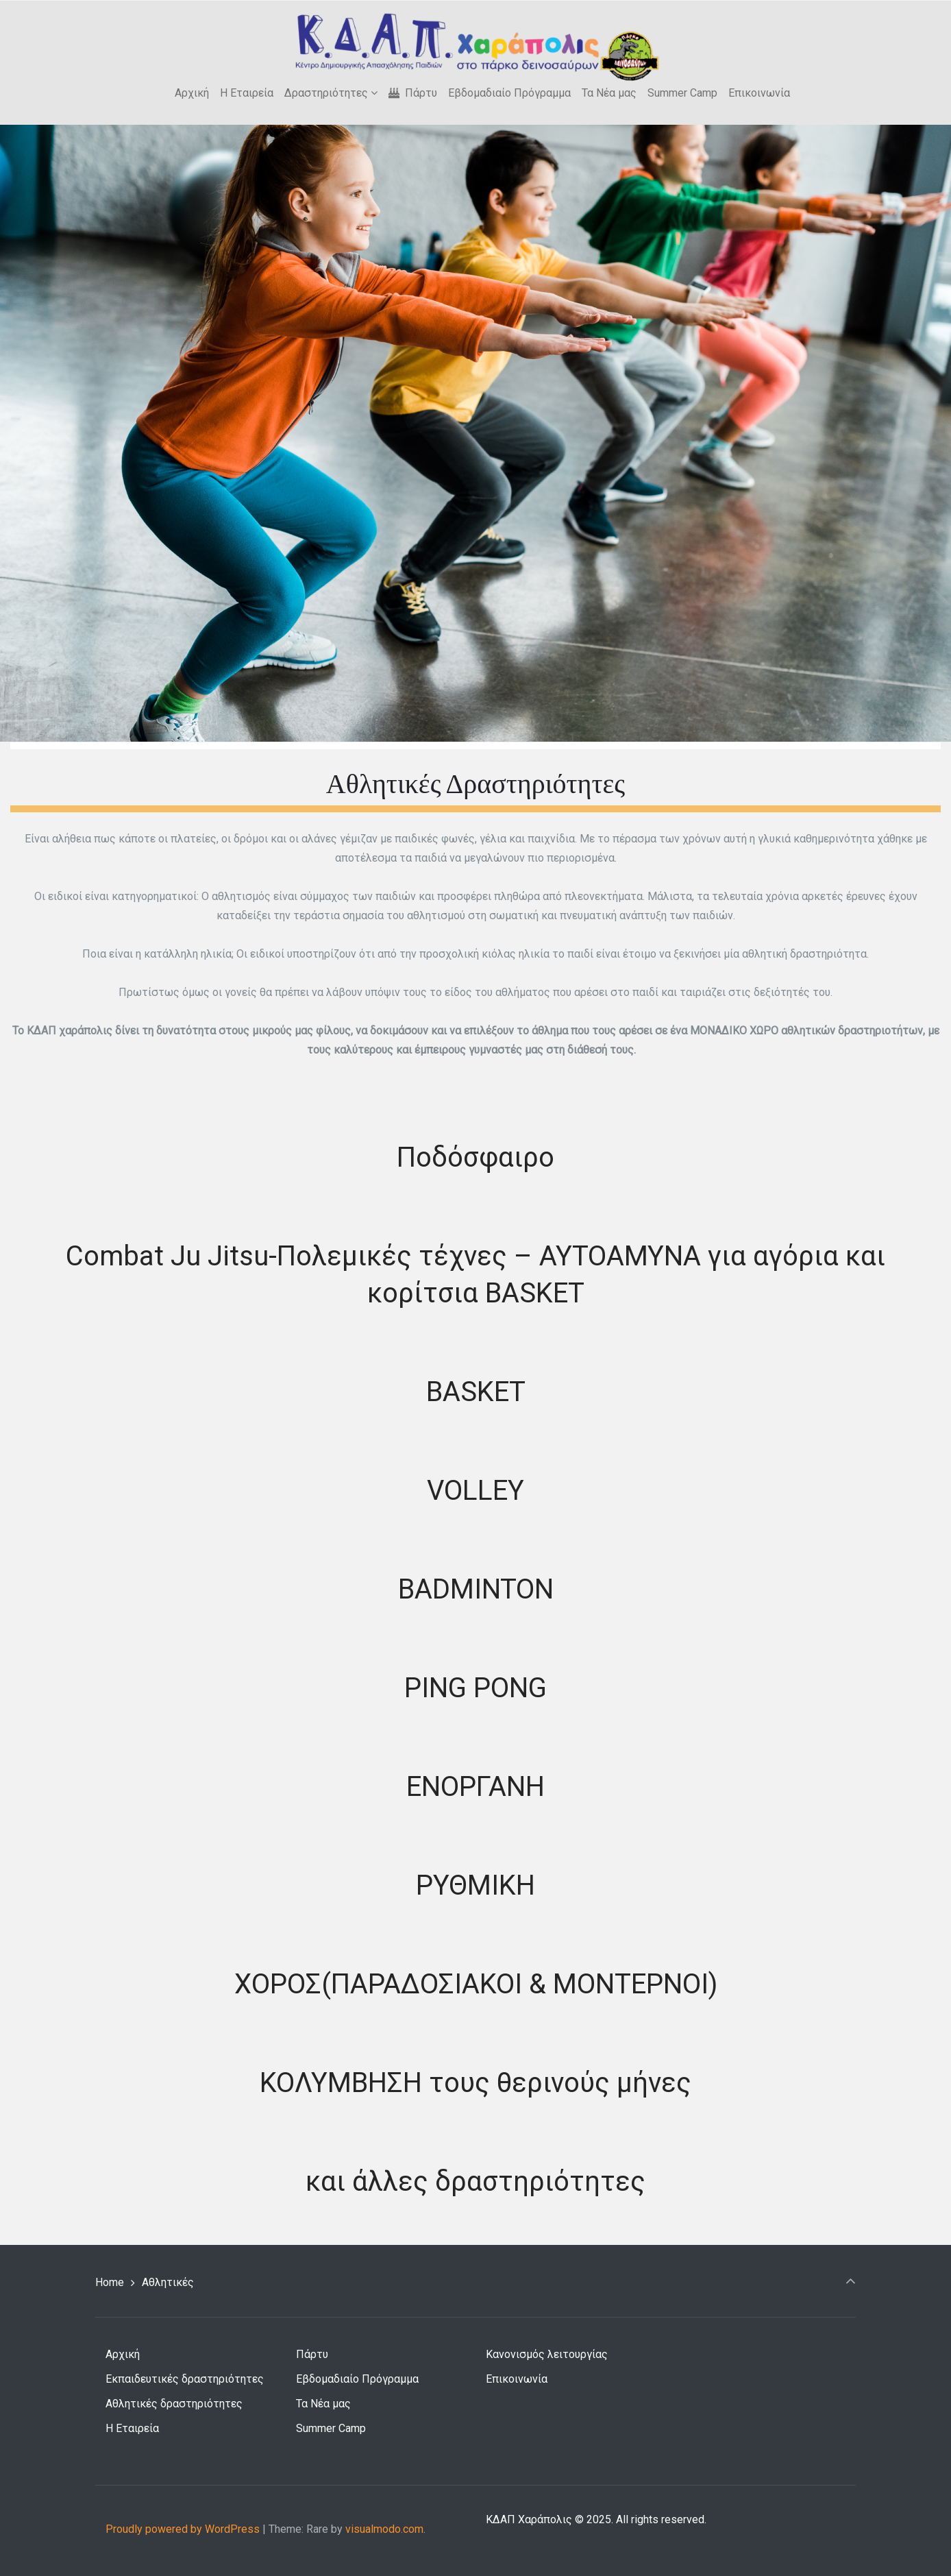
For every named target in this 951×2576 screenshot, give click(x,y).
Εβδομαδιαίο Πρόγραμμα (357, 2378)
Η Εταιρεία (132, 2428)
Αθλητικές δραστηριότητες (174, 2403)
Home (109, 2282)
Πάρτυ (312, 2354)
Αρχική (123, 2354)
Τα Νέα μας (323, 2403)
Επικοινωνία (516, 2378)
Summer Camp (331, 2428)
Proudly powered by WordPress (183, 2529)
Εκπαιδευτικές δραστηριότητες (185, 2378)
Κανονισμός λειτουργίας (547, 2354)
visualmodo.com (384, 2529)
